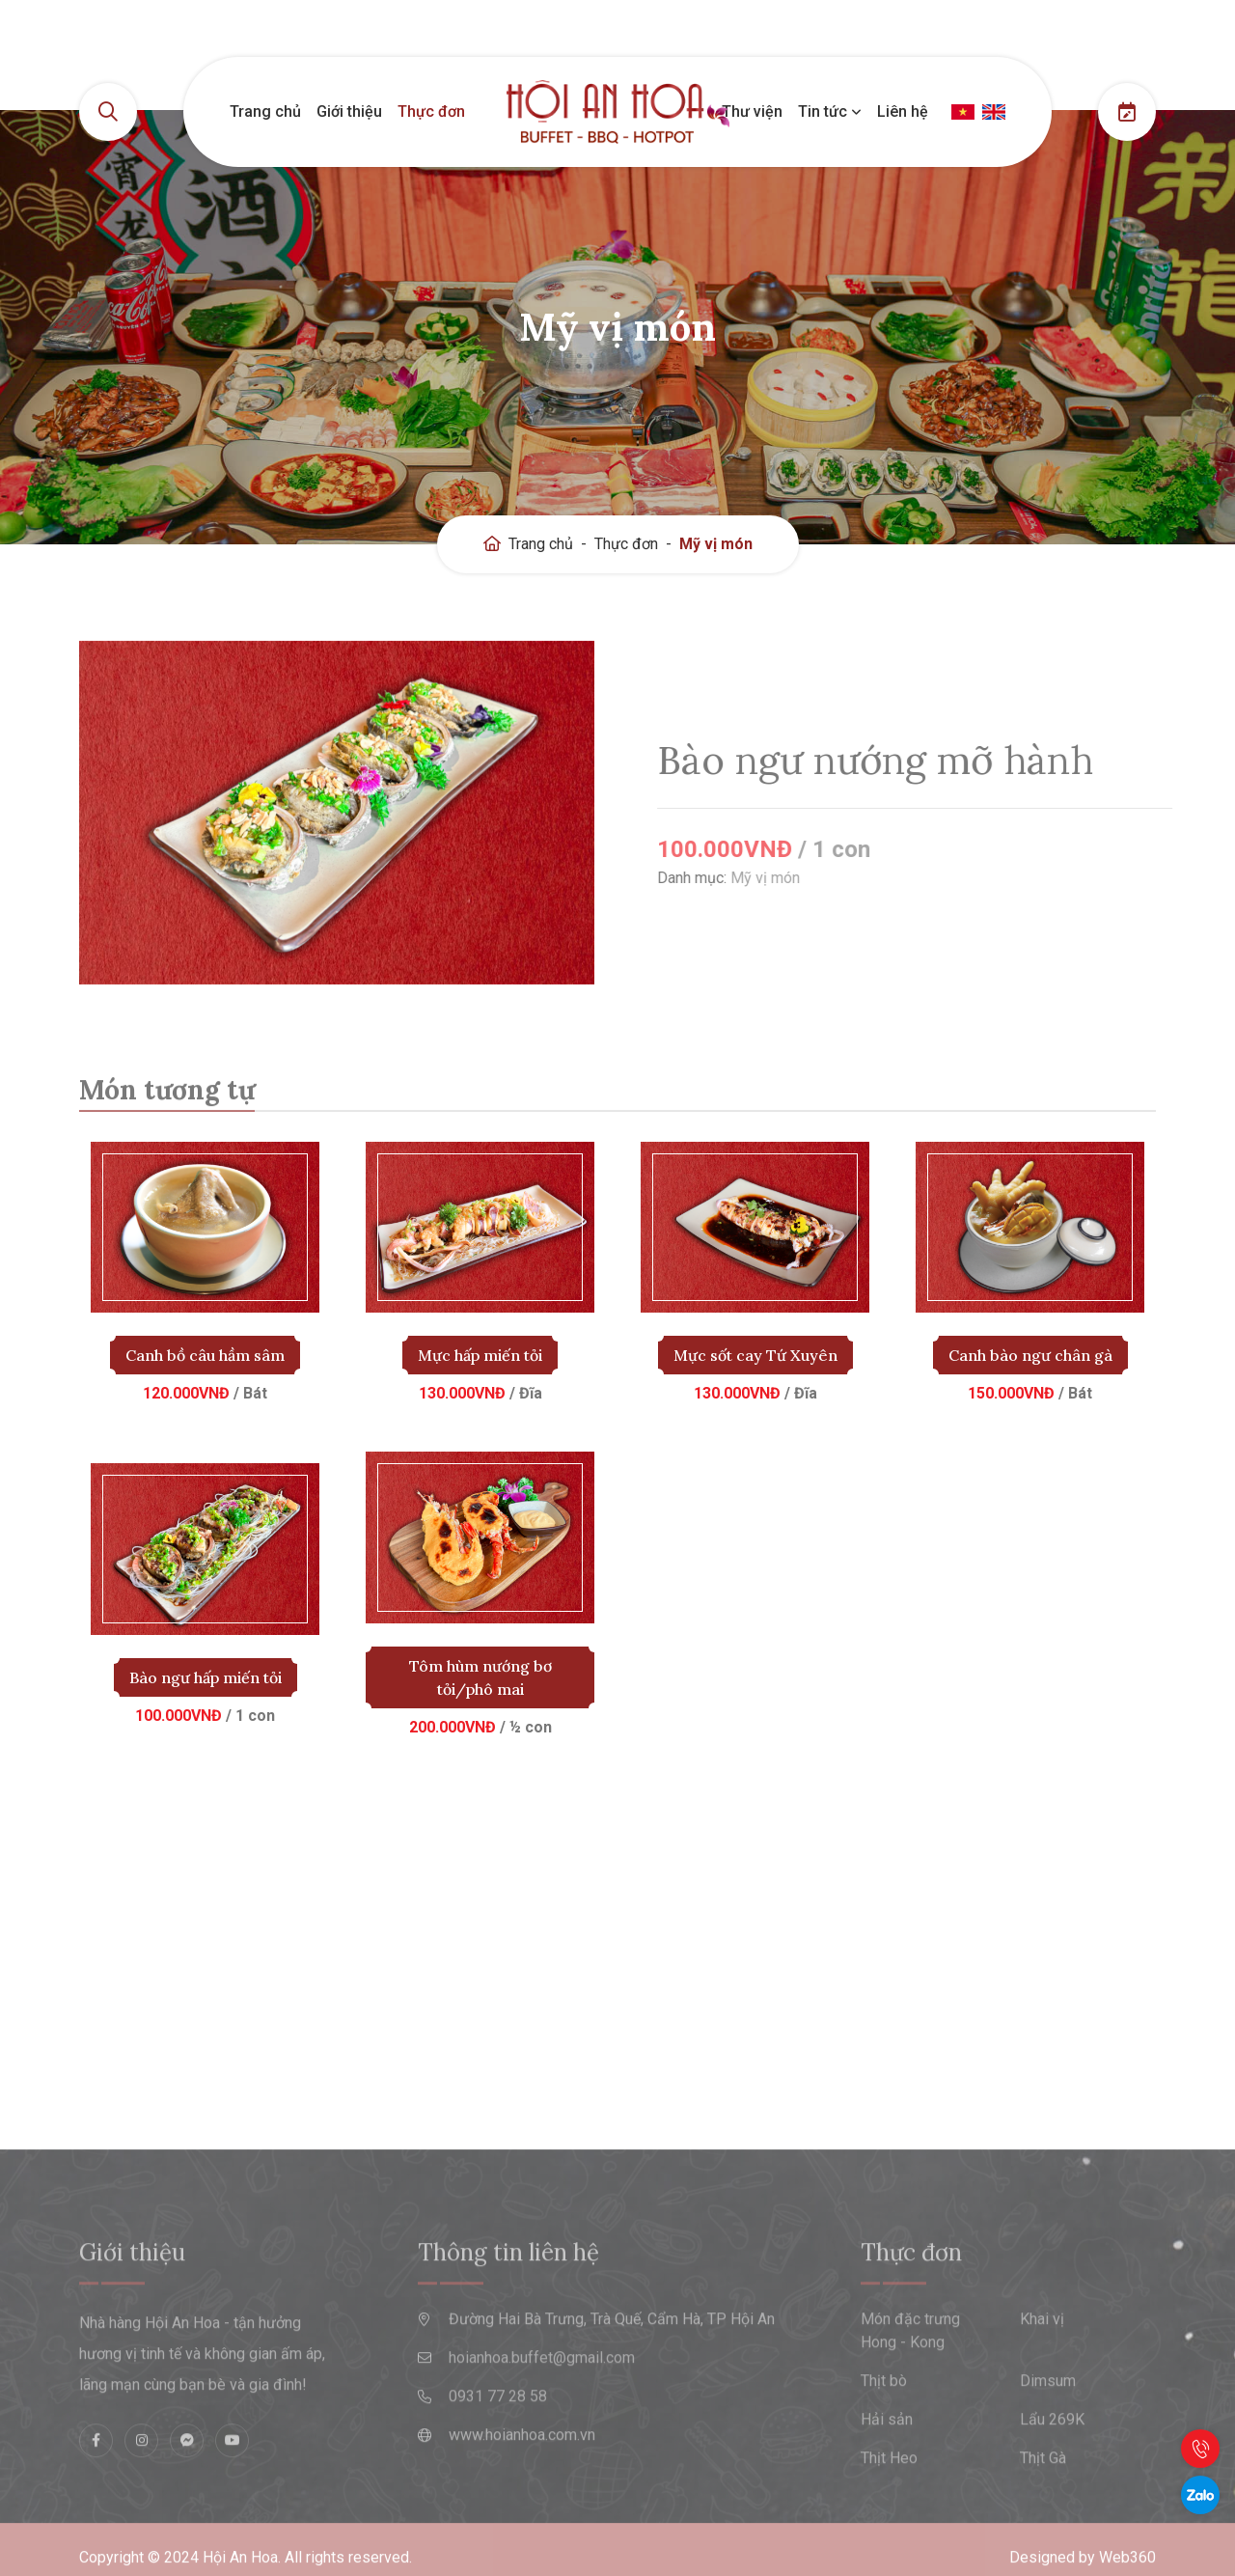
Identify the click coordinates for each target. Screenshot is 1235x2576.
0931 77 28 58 (498, 2441)
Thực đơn (431, 111)
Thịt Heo (889, 2503)
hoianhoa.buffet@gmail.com (542, 2403)
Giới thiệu (349, 111)
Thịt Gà (1043, 2503)
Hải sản (887, 2464)
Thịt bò (884, 2426)
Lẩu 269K (1052, 2464)
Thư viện (752, 111)
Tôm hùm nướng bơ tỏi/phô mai (480, 1677)
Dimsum (1048, 2426)
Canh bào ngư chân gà (1030, 1355)
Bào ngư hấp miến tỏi (205, 1677)
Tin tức (830, 111)
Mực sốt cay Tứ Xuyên (755, 1355)
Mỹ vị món (716, 544)
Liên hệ (902, 111)
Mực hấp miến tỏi (480, 1355)
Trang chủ (265, 111)
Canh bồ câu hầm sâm (205, 1355)
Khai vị (1042, 2364)
